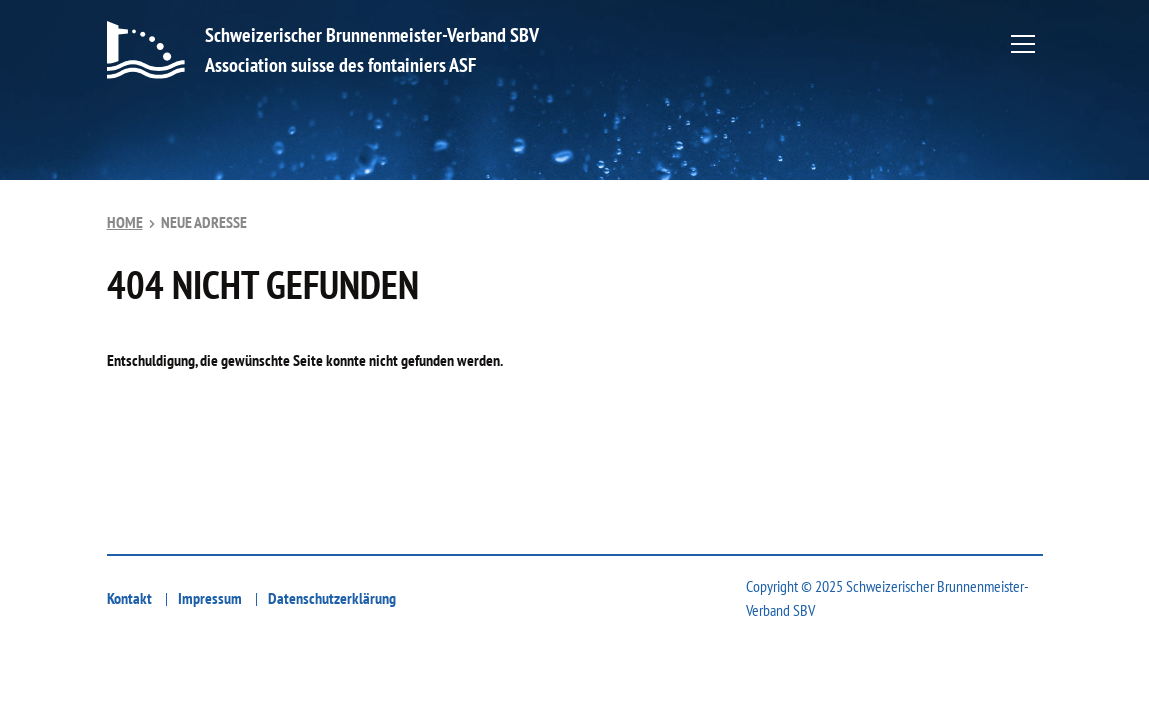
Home (125, 222)
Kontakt (129, 598)
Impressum (210, 598)
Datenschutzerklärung (332, 598)
